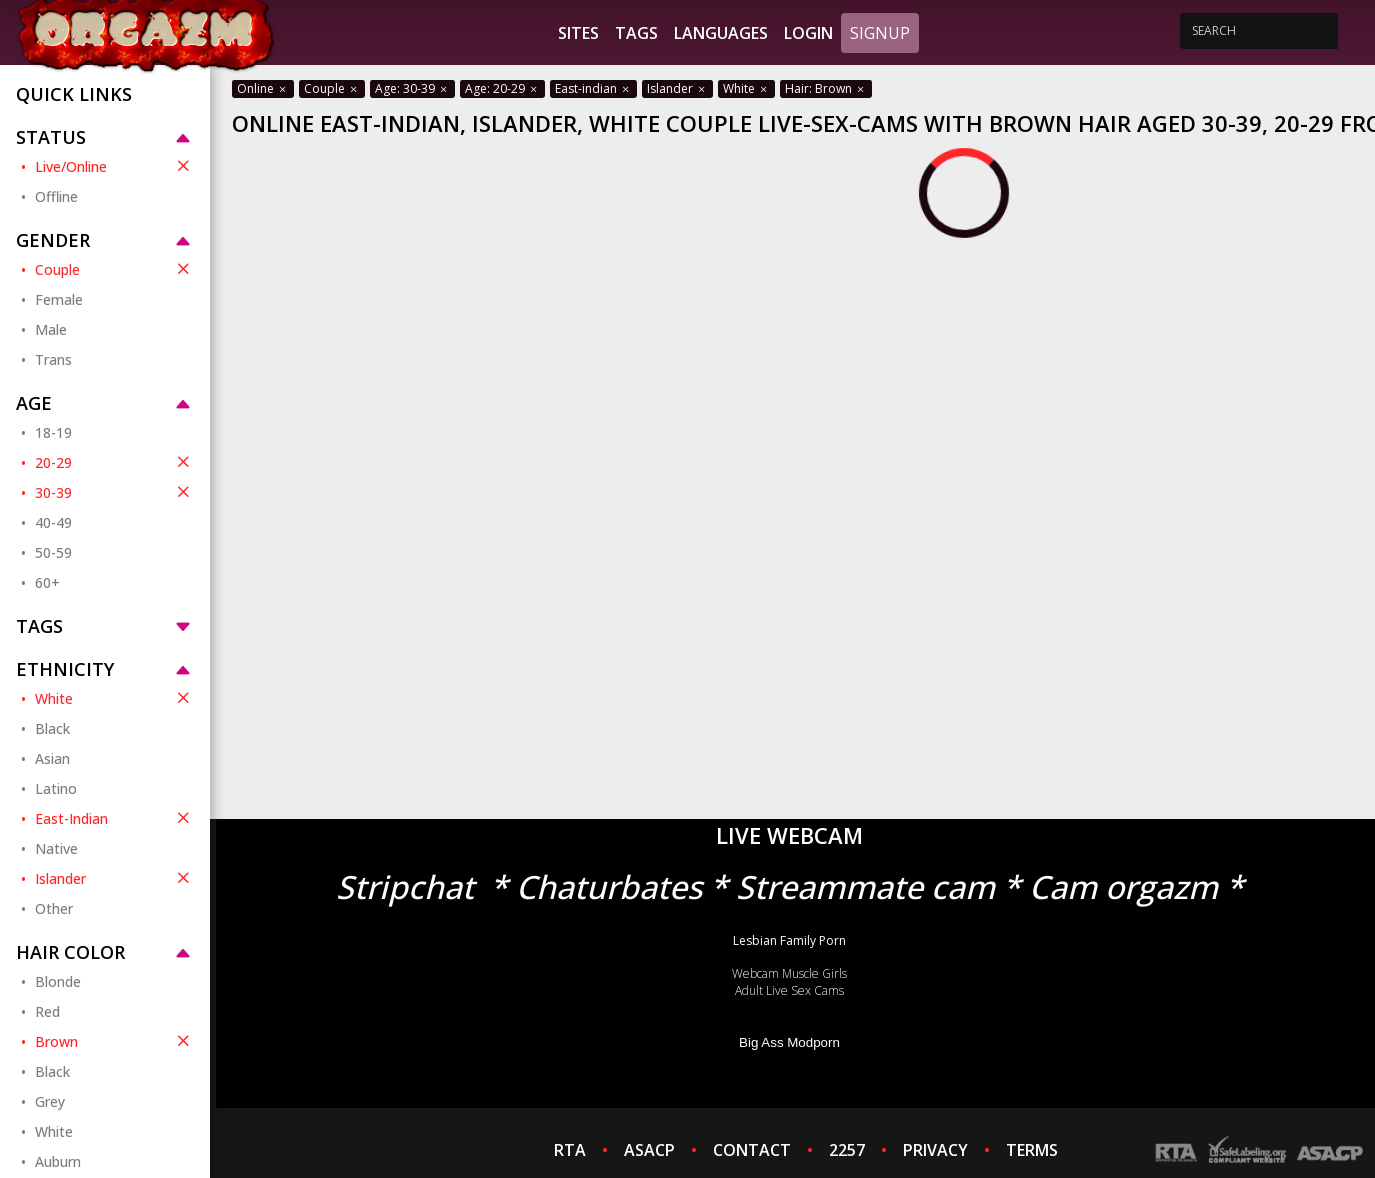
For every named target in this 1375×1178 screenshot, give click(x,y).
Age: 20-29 (502, 88)
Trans (53, 359)
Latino (56, 788)
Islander (114, 878)
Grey (50, 1101)
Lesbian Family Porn (789, 940)
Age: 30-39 (412, 88)
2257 (847, 1150)
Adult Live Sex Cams (789, 990)
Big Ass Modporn (789, 1042)
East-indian (593, 88)
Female (59, 299)
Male (51, 329)
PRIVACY (935, 1150)
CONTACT (752, 1150)
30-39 (114, 492)
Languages (721, 33)
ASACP (649, 1150)
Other (54, 908)
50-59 (53, 552)
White (114, 698)
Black (52, 728)
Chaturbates (609, 886)
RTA (570, 1150)
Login (808, 33)
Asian (52, 758)
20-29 (114, 462)
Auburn (58, 1161)
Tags (636, 33)
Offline (56, 196)
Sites (578, 33)
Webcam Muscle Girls (789, 973)
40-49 (53, 522)
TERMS (1032, 1150)
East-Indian (114, 818)
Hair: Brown (826, 88)
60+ (47, 582)
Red (47, 1011)
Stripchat (405, 886)
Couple (114, 269)
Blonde (58, 981)
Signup (880, 33)
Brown (114, 1041)
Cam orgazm (1123, 886)
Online (263, 88)
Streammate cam (865, 886)
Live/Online (114, 166)
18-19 (53, 432)
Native (56, 848)
